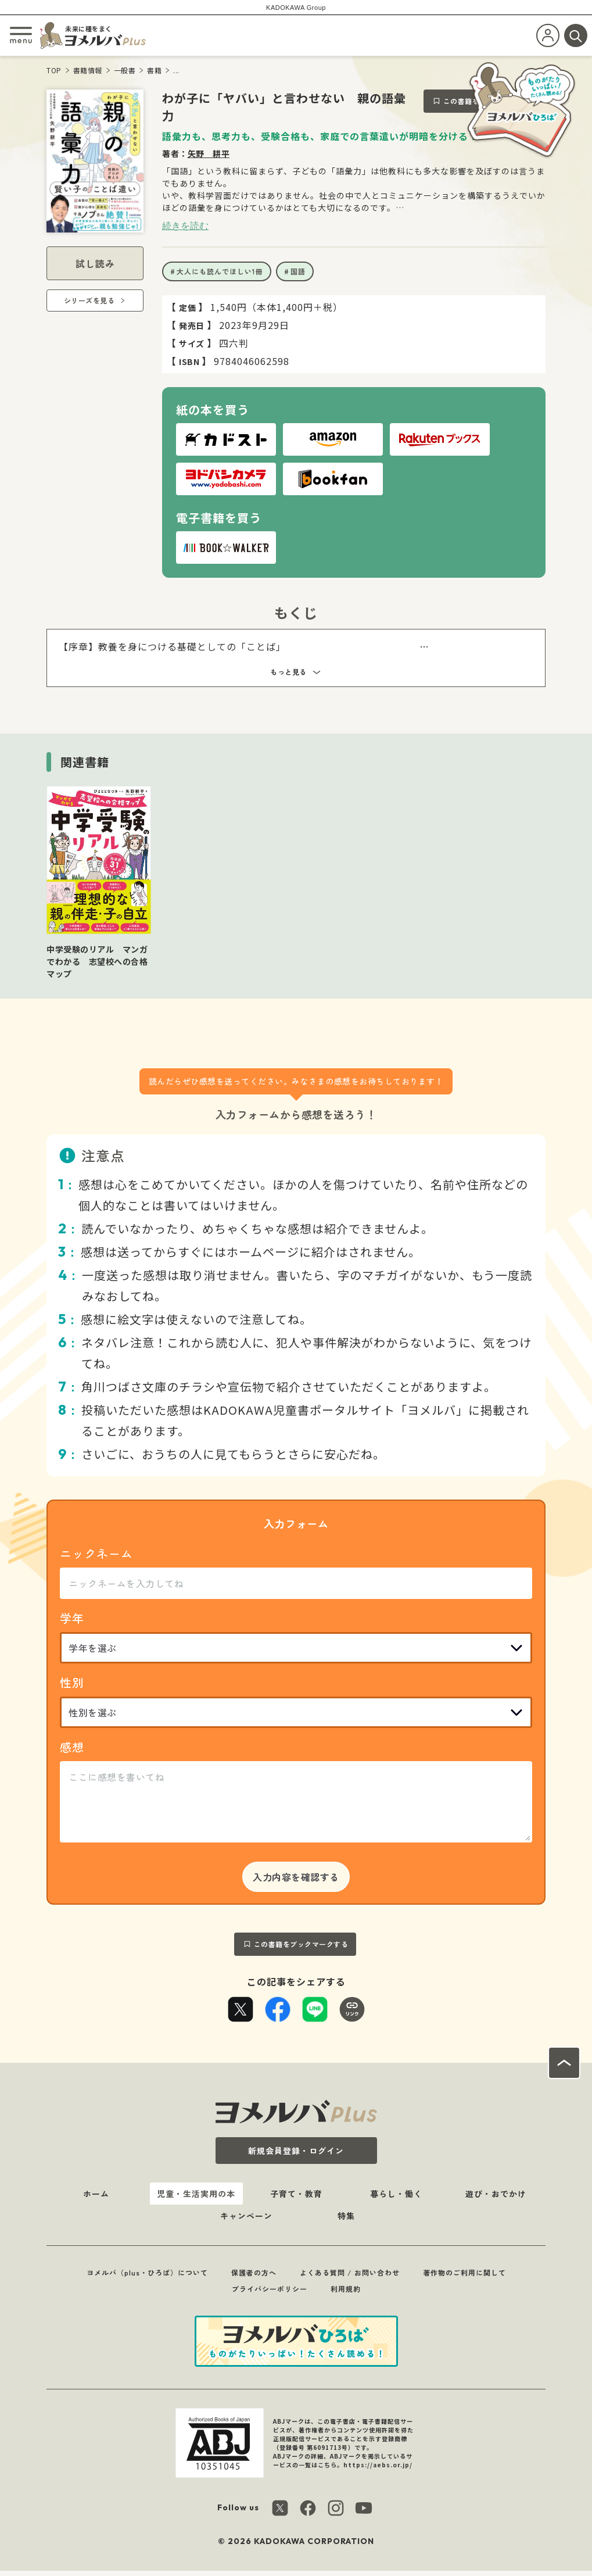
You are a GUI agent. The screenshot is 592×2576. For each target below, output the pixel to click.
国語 (298, 271)
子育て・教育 (296, 2193)
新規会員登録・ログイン (296, 2150)
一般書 (125, 70)
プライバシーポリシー (269, 2289)
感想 (72, 1746)
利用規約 (346, 2289)
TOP (54, 70)
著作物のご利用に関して (464, 2272)
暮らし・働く (396, 2193)
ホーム (96, 2193)
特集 (346, 2215)
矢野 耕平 (209, 153)
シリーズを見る (89, 300)
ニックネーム (96, 1553)
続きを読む (185, 225)
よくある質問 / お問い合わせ (350, 2272)
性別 (72, 1682)
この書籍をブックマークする (301, 1944)
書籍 (154, 70)
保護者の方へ (254, 2272)
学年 (72, 1617)
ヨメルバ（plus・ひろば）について (147, 2272)
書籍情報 (87, 70)
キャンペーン (246, 2215)
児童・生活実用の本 (196, 2193)
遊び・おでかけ (495, 2193)
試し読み (95, 263)
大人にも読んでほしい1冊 (220, 271)
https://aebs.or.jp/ (377, 2464)
